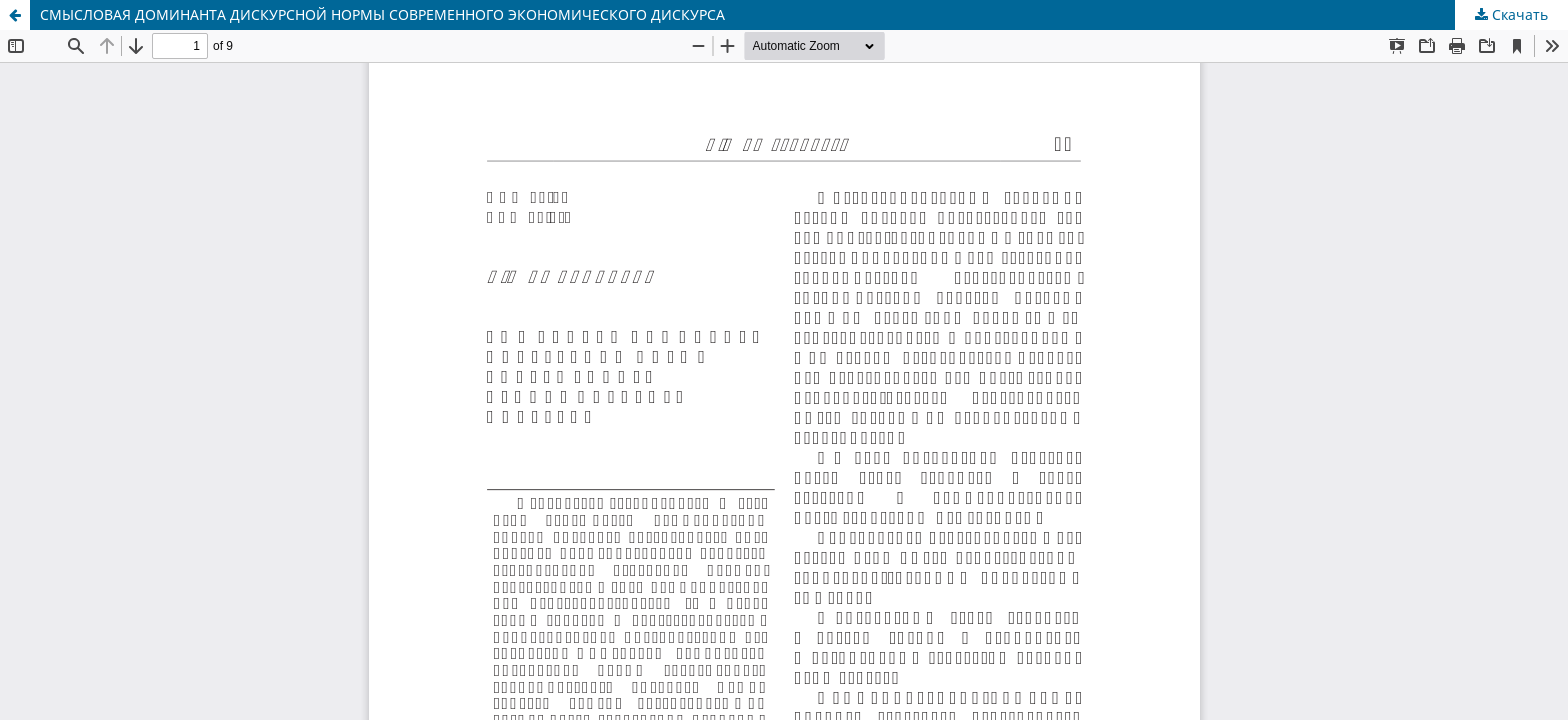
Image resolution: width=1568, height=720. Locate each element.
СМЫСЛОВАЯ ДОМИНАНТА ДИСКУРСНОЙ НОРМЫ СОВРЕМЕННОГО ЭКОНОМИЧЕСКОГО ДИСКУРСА (382, 14)
